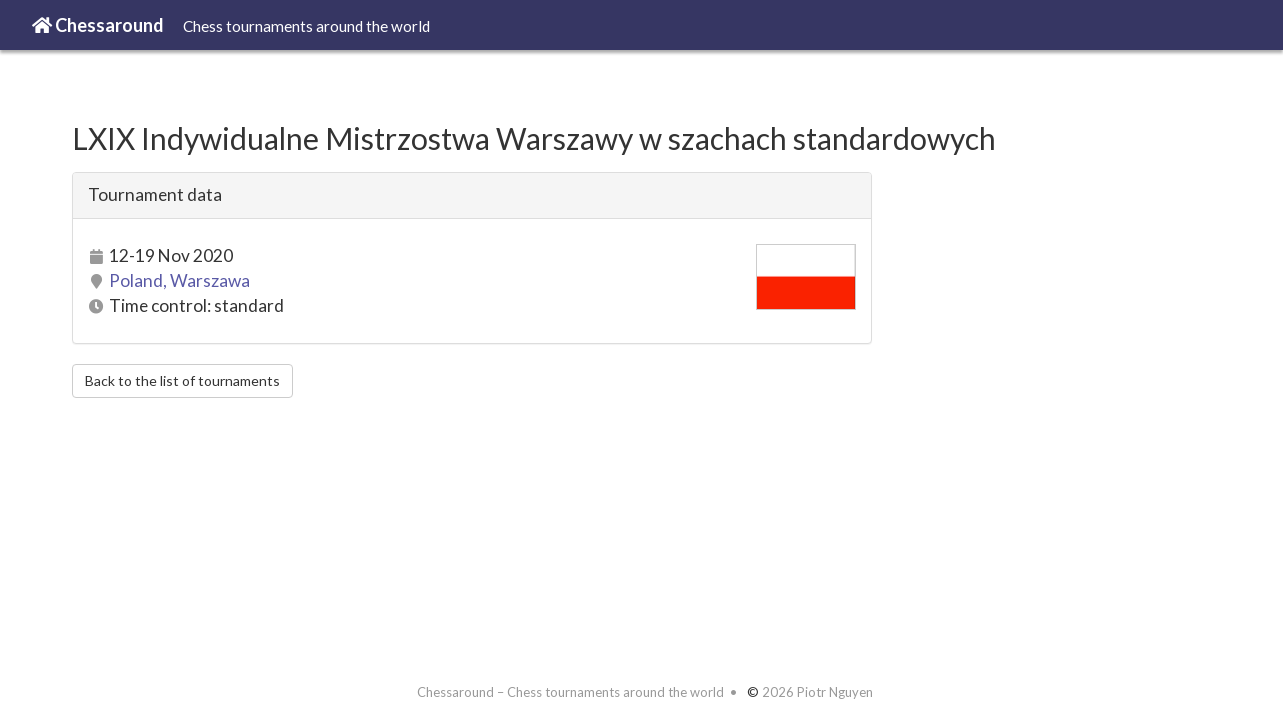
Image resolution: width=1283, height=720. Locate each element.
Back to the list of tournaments (182, 380)
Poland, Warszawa (179, 280)
